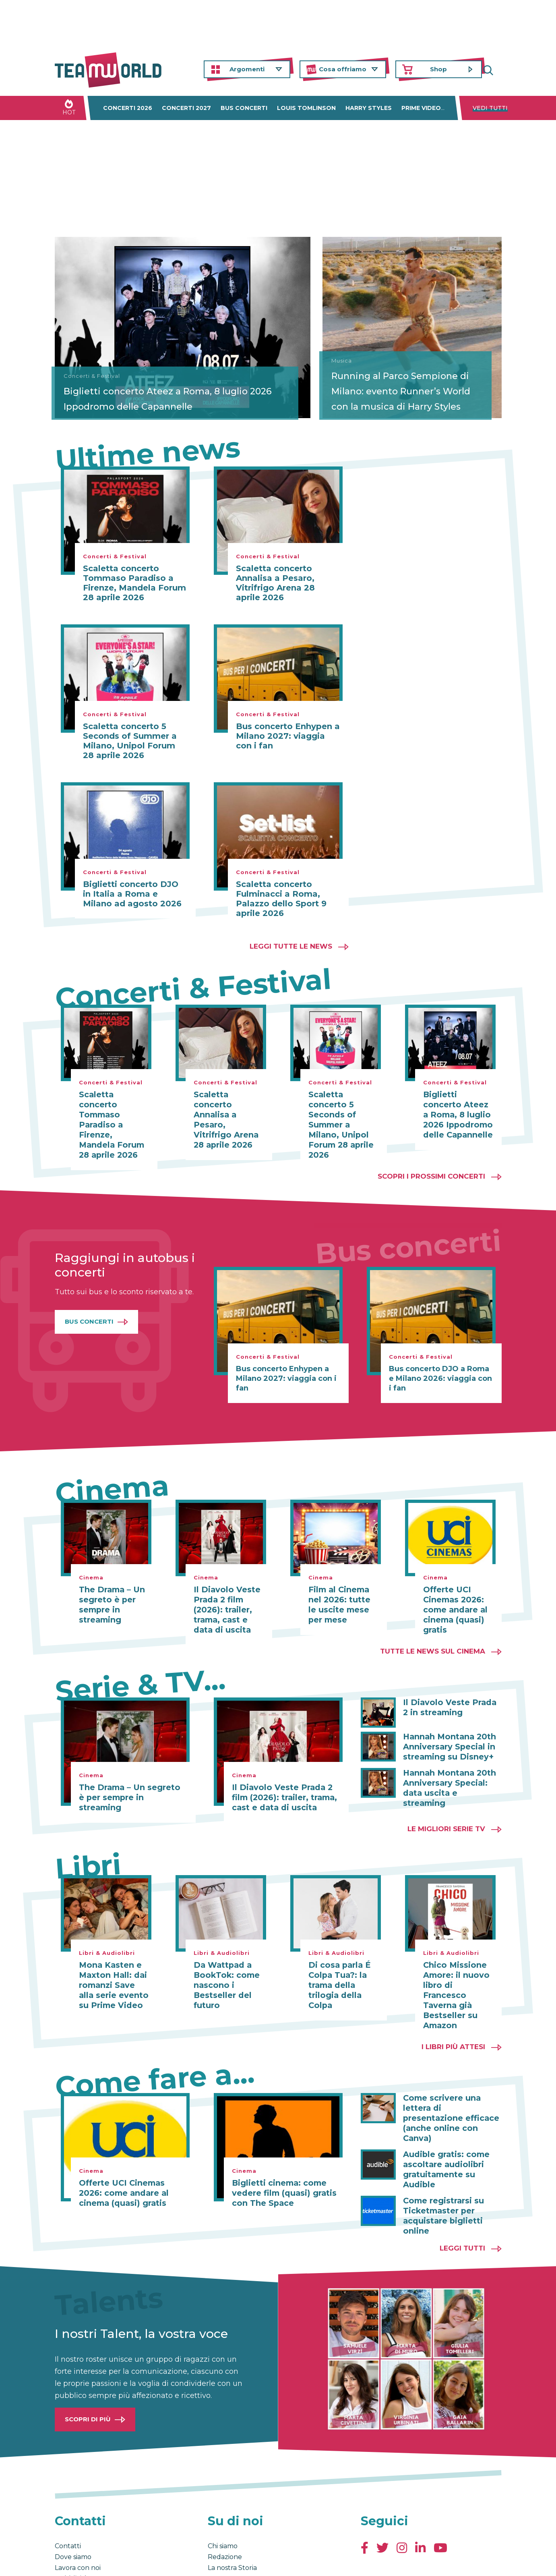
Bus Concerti (89, 1309)
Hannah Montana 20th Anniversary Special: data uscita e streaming (452, 1767)
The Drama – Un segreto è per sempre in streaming (109, 1591)
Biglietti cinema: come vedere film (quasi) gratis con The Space (280, 2164)
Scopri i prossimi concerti (431, 1164)
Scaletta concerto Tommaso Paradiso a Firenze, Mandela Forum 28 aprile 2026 (134, 583)
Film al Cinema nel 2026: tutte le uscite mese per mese (343, 1591)
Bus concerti (244, 108)
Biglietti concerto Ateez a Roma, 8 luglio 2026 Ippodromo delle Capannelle (145, 392)
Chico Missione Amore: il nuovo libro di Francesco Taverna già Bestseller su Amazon (457, 1973)
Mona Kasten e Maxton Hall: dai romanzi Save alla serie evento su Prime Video (112, 1968)
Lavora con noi (78, 2515)
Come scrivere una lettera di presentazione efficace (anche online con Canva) (449, 2084)
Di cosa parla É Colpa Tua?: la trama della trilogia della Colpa (336, 1968)
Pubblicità (71, 2526)
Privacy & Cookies (135, 2561)
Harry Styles (368, 108)
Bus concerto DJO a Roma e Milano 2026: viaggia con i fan (440, 1366)
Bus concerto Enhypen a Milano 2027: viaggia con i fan (288, 735)
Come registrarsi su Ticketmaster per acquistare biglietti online (440, 2164)
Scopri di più (88, 2366)
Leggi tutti (462, 2195)
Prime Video (421, 108)
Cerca (496, 69)
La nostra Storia (232, 2515)
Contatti (68, 2493)
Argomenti (247, 69)
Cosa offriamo (342, 69)
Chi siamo (223, 2493)
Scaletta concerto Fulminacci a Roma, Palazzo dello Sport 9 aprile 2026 (281, 898)
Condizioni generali (80, 2561)
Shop (438, 69)
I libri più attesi (453, 2018)
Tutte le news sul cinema (432, 1637)
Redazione (225, 2504)
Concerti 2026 (127, 108)
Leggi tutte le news (291, 946)
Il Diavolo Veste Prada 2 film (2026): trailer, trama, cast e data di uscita (228, 1596)
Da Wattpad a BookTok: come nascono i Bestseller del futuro (224, 1968)
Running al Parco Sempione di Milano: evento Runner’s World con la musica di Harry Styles (407, 385)
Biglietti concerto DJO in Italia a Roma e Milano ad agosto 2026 (132, 893)
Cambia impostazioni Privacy (204, 2561)
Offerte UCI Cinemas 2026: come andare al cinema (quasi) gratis (452, 1596)
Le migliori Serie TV (446, 1813)
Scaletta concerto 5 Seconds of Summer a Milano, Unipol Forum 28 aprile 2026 (130, 740)
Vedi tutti (490, 108)
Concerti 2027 (186, 108)
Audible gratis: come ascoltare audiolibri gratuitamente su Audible (452, 2124)
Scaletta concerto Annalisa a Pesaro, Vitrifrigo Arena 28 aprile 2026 (275, 583)
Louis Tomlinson (306, 108)
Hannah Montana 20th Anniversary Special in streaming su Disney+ (445, 1732)
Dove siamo (73, 2504)
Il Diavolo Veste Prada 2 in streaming (448, 1692)
